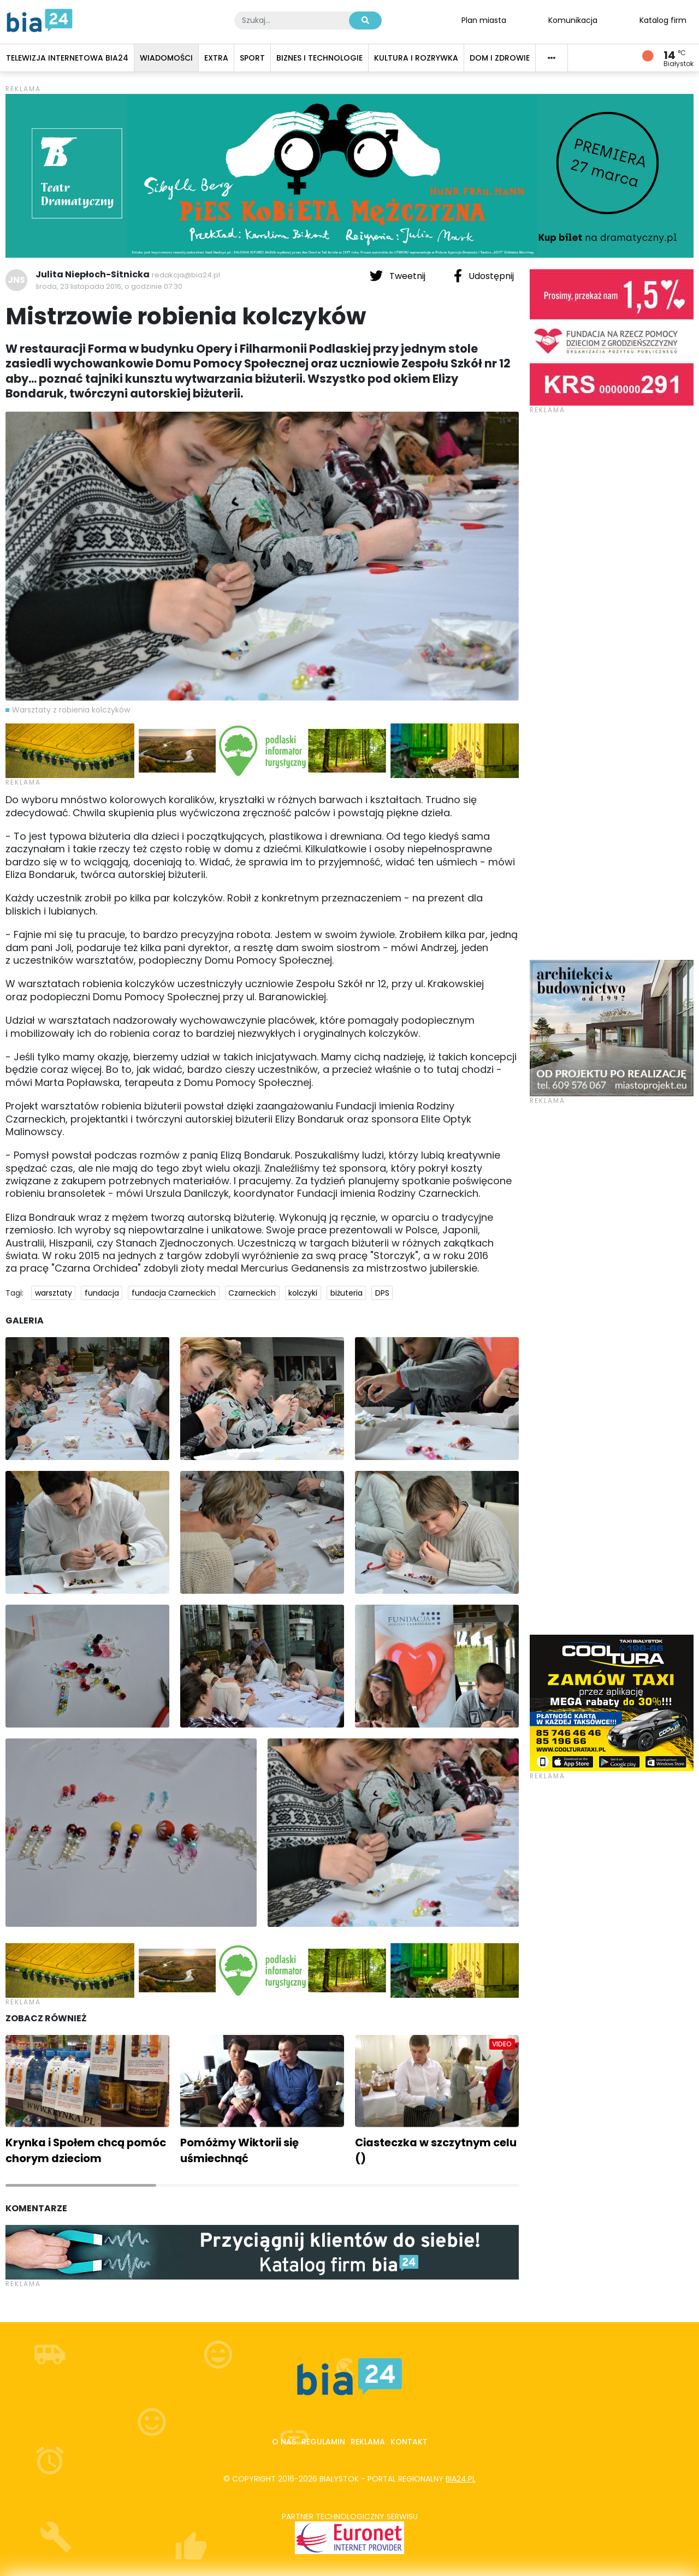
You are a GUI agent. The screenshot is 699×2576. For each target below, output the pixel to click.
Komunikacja (572, 19)
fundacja (102, 1292)
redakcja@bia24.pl (186, 275)
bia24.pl (461, 2478)
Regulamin (323, 2442)
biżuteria (346, 1292)
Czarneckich (252, 1292)
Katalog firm (662, 19)
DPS (382, 1292)
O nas (284, 2442)
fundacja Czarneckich (174, 1292)
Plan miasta (483, 19)
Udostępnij (484, 275)
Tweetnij (399, 275)
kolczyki (302, 1292)
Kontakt (409, 2442)
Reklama (368, 2442)
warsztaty (53, 1292)
